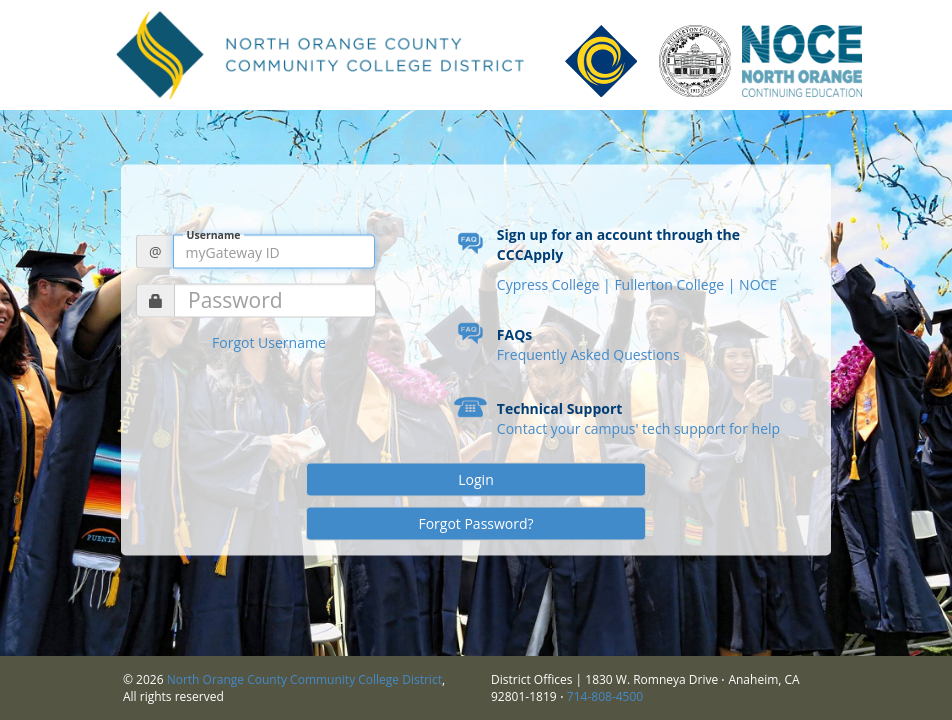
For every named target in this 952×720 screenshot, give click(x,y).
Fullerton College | (676, 284)
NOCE (758, 284)
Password (235, 300)
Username (214, 234)
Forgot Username (269, 342)
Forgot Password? (475, 523)
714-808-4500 (605, 696)
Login (475, 479)
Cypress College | (556, 284)
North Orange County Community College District (304, 679)
